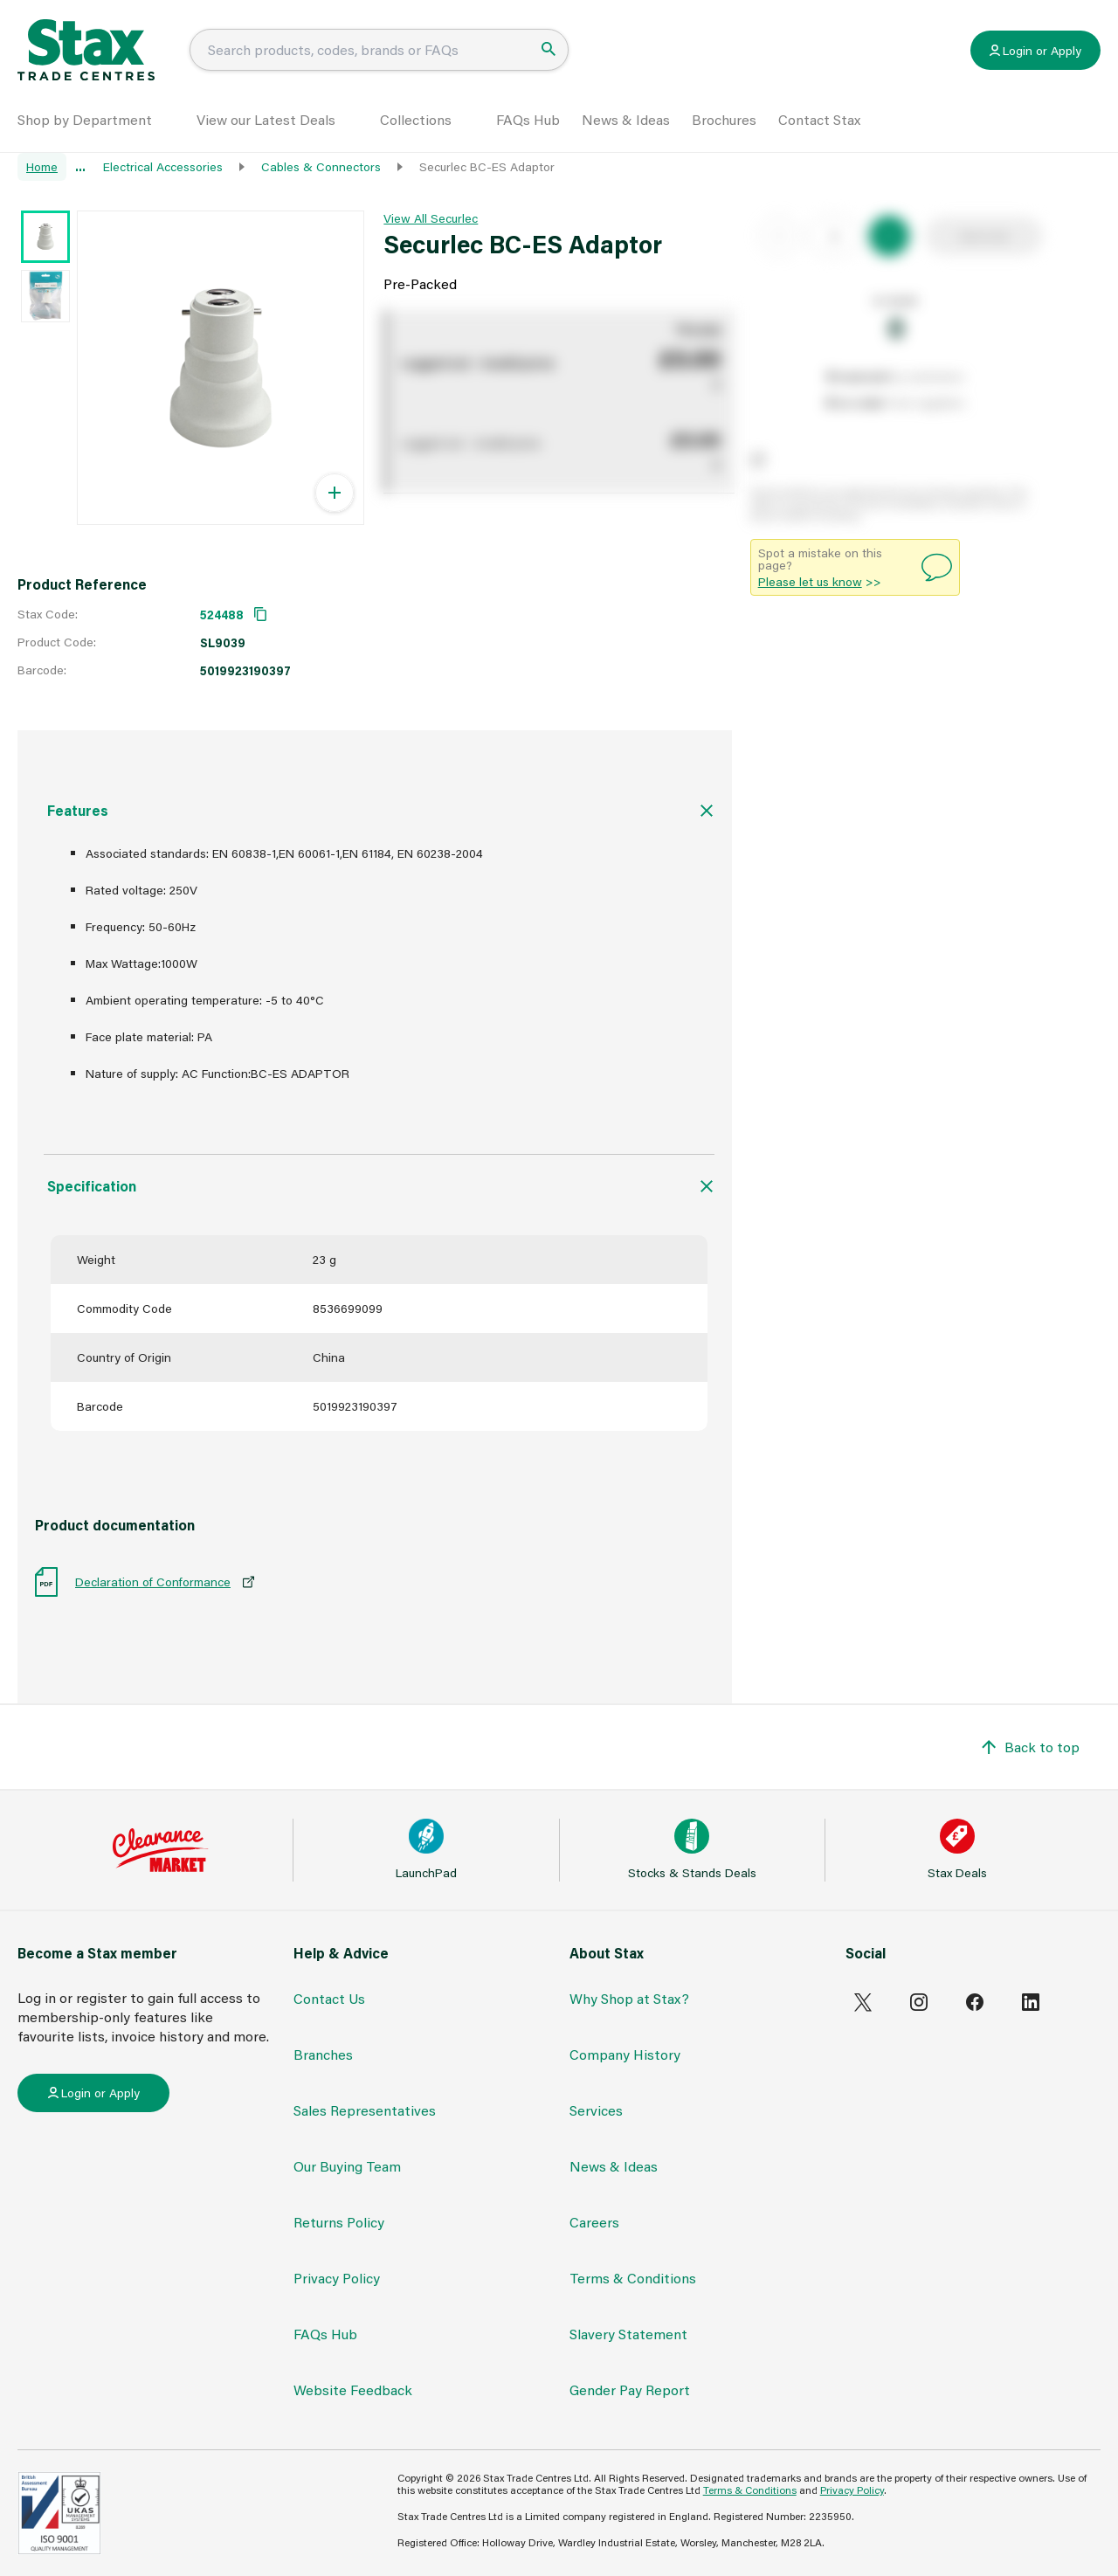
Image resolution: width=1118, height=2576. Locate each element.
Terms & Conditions (632, 2278)
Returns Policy (338, 2222)
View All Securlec (430, 218)
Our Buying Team (347, 2166)
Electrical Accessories (163, 166)
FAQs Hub (528, 119)
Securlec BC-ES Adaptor (487, 166)
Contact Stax (819, 119)
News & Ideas (626, 119)
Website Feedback (352, 2389)
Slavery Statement (628, 2333)
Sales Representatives (364, 2110)
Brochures (724, 119)
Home (42, 166)
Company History (624, 2054)
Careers (594, 2222)
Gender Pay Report (629, 2389)
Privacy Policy (336, 2278)
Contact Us (329, 1998)
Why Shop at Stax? (629, 1998)
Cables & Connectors (321, 166)
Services (596, 2110)
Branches (323, 2054)
